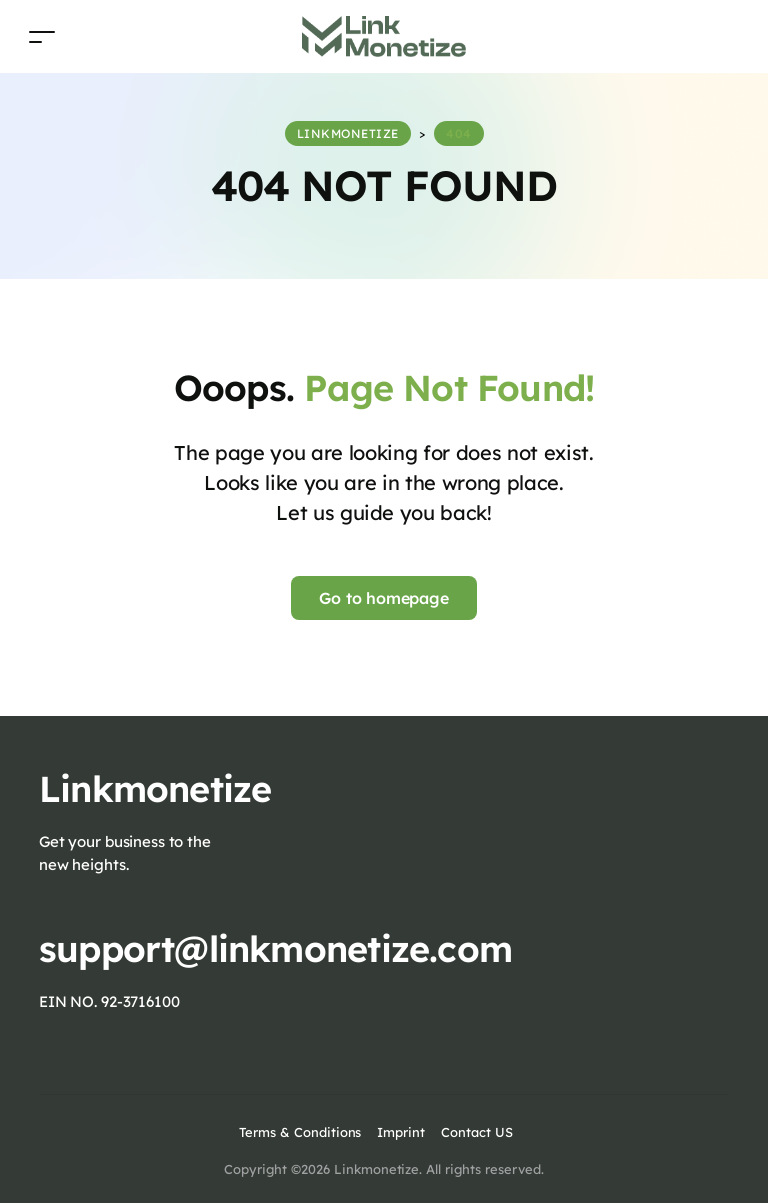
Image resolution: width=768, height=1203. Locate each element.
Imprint (401, 1132)
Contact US (477, 1132)
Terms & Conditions (300, 1132)
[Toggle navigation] (42, 36)
